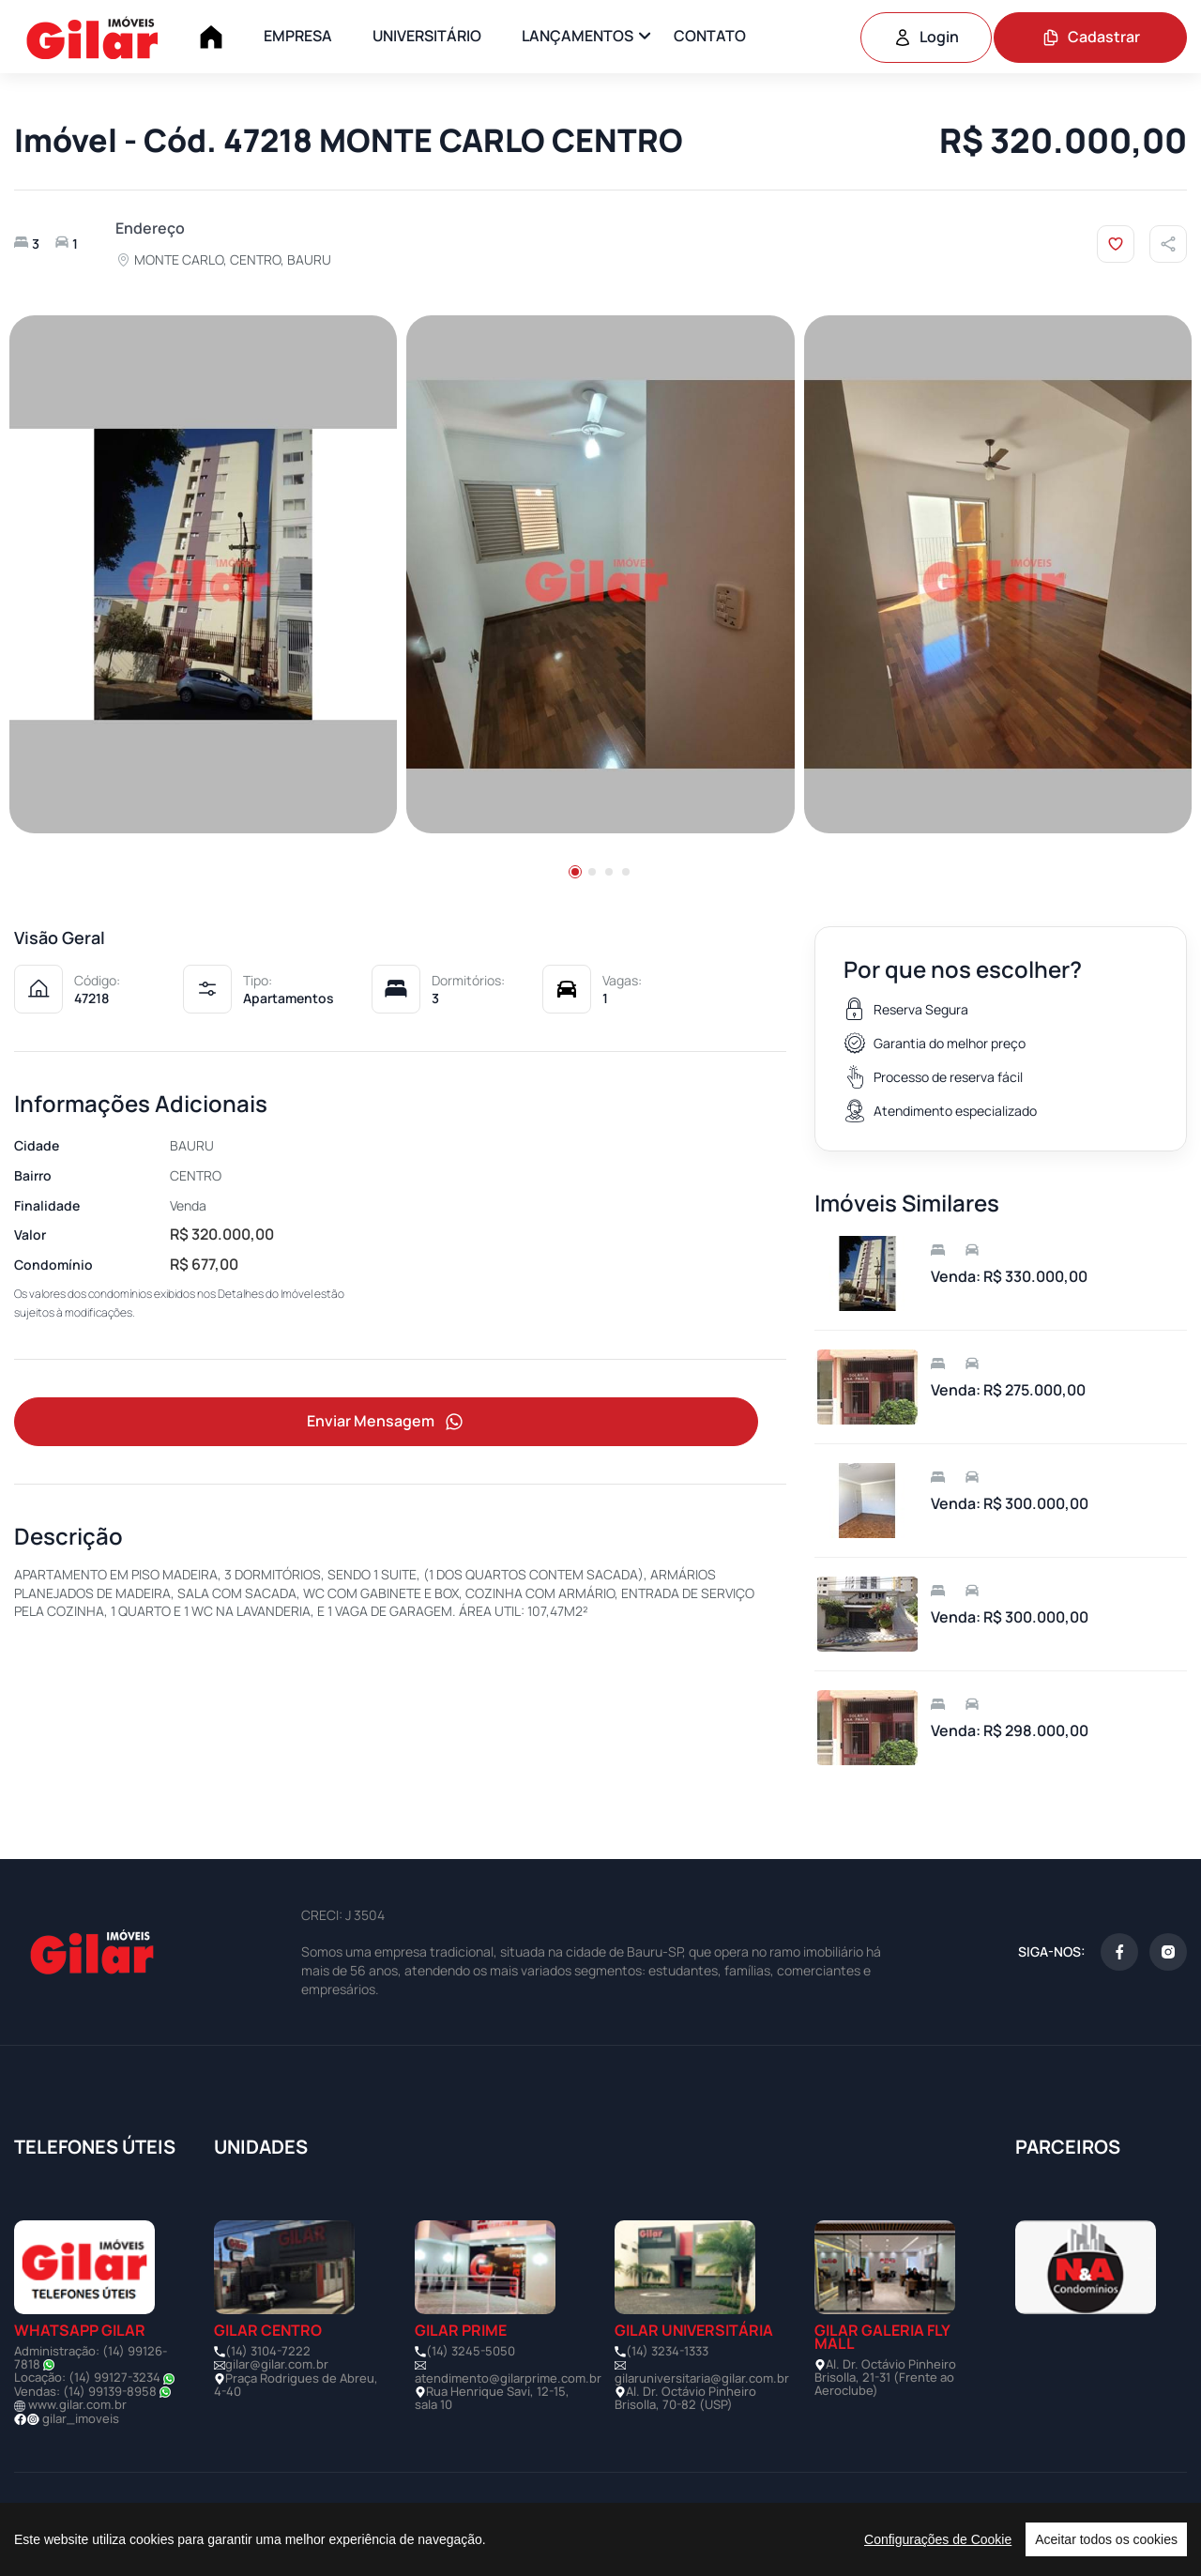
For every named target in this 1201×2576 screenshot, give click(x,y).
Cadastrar (1090, 36)
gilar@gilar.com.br (276, 2363)
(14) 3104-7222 (268, 2350)
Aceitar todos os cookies (1106, 2539)
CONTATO (710, 35)
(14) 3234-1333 (667, 2350)
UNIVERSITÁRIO (426, 35)
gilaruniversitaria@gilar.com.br (702, 2378)
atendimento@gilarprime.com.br (508, 2378)
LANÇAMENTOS (577, 35)
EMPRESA (298, 35)
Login (926, 36)
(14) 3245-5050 (470, 2350)
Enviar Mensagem (386, 1423)
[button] (575, 872)
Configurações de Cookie (937, 2539)
